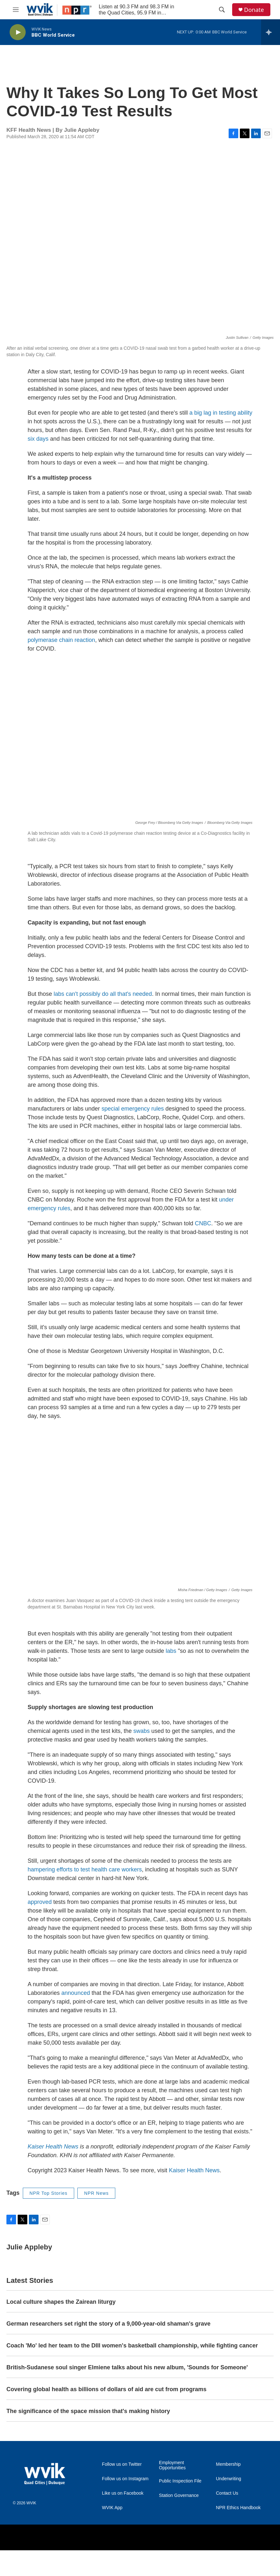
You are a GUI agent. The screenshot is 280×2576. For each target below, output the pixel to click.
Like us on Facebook (123, 2493)
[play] (18, 32)
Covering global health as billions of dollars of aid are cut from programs (106, 2389)
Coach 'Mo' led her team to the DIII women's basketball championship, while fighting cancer (132, 2345)
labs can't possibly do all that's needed (103, 994)
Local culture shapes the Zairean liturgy (61, 2302)
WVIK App (112, 2507)
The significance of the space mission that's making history (88, 2411)
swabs (141, 1731)
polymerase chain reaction (61, 640)
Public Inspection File (180, 2481)
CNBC (203, 1223)
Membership (228, 2464)
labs (171, 1651)
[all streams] (270, 32)
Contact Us (227, 2493)
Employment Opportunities (172, 2465)
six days (38, 439)
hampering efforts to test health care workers (85, 1869)
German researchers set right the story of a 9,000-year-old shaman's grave (108, 2323)
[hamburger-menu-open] (16, 9)
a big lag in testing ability (220, 413)
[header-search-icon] (222, 10)
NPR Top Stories (48, 2193)
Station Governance (179, 2495)
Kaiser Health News (194, 2170)
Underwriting (228, 2478)
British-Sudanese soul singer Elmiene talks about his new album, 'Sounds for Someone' (127, 2367)
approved (40, 1902)
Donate (254, 9)
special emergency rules (132, 1108)
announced (75, 1993)
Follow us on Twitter (122, 2464)
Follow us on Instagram (125, 2478)
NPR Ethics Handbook (238, 2507)
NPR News (96, 2193)
